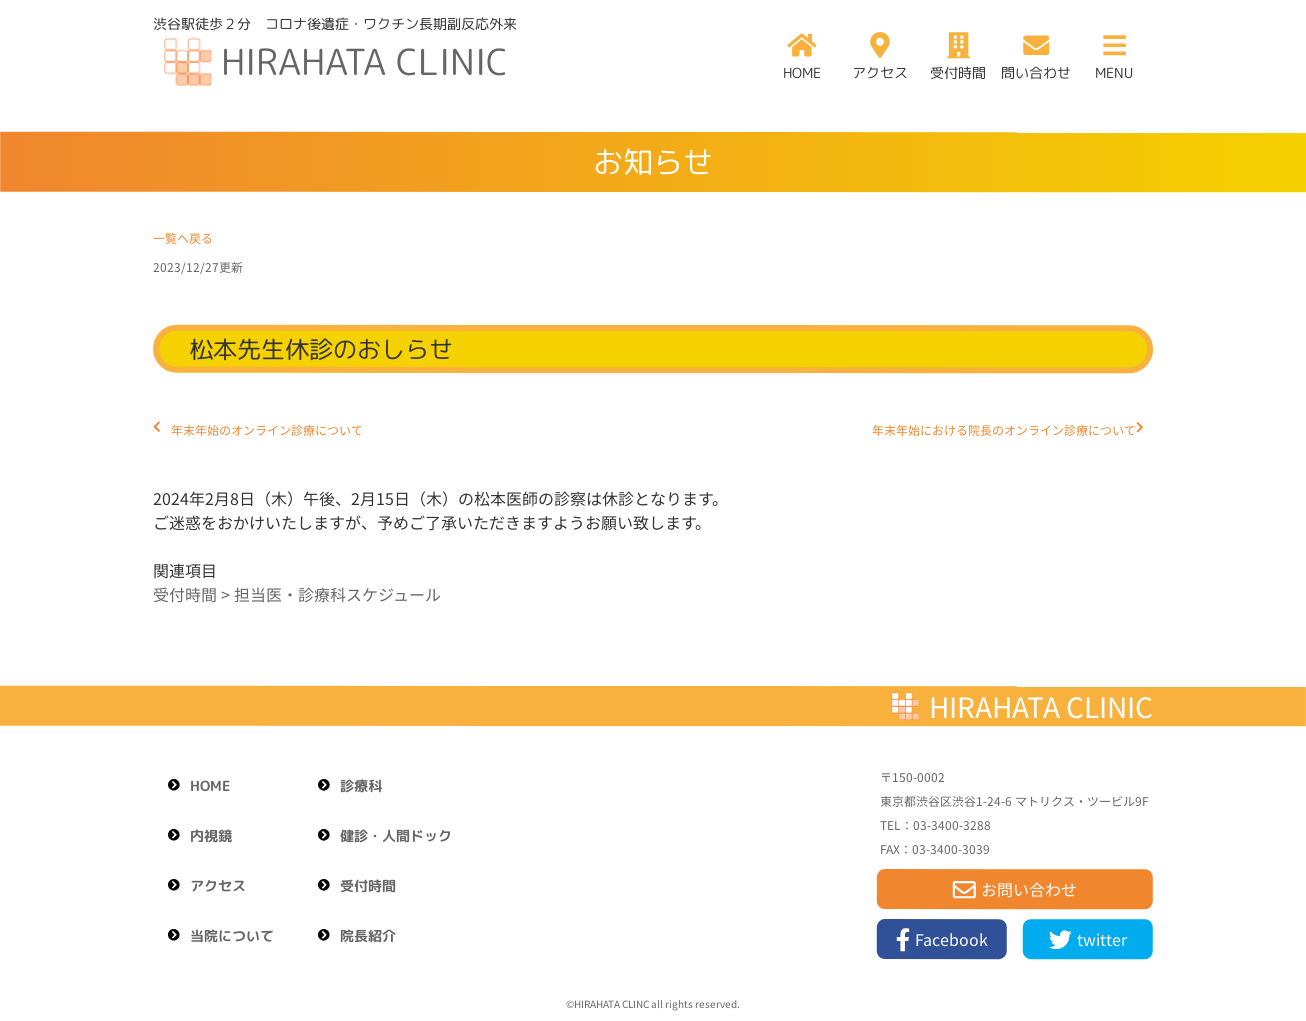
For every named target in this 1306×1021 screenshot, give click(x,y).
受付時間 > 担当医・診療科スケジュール (297, 594)
